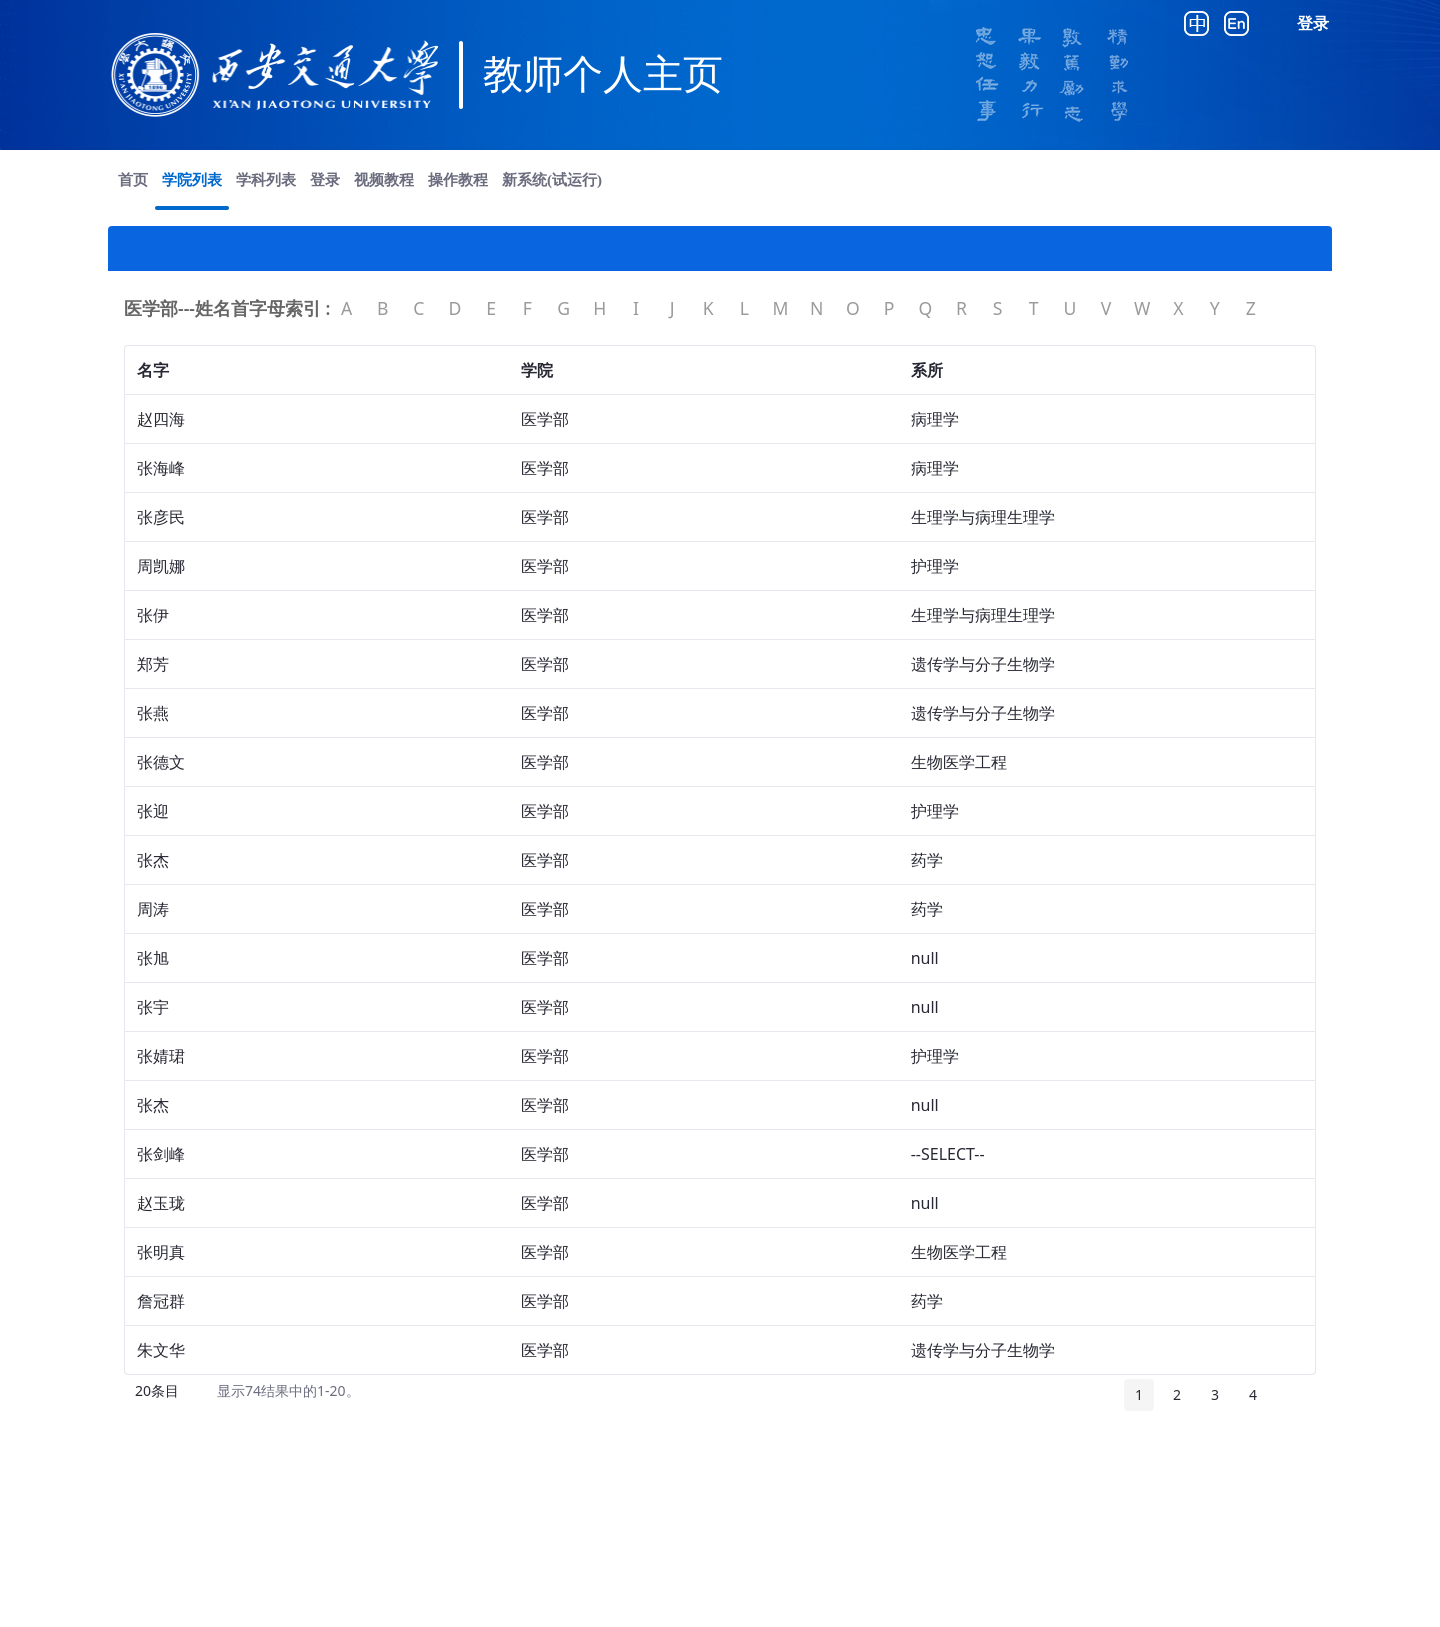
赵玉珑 (161, 1203)
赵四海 (161, 419)
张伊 (153, 615)
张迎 (153, 811)
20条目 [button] (165, 1394)
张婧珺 (161, 1056)
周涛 (153, 909)
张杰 (153, 860)
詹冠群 (161, 1301)
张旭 (153, 958)
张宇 (153, 1007)
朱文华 (161, 1350)
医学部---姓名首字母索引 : (227, 308)
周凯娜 (161, 566)
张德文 (161, 762)
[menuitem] (133, 180)
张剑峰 (161, 1154)
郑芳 (153, 664)
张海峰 (161, 468)
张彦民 (161, 517)
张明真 (161, 1252)
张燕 (153, 713)
